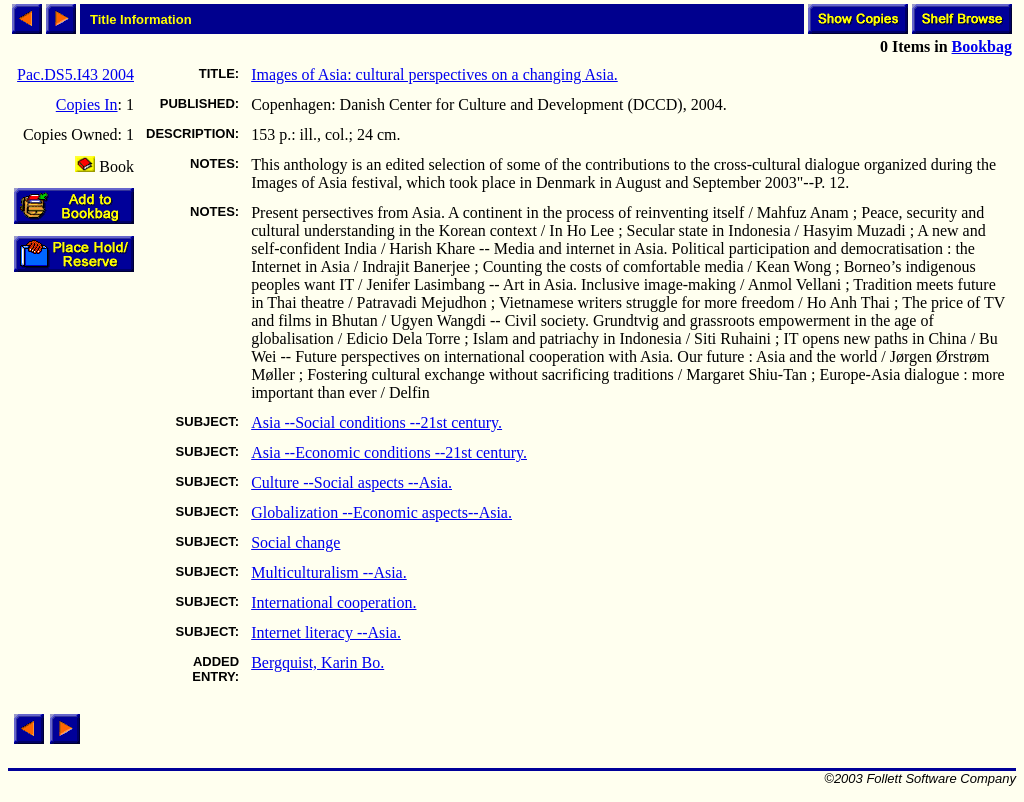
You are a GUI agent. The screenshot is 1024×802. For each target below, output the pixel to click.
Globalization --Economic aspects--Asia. (381, 512)
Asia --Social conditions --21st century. (376, 422)
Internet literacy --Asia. (326, 632)
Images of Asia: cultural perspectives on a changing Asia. (434, 74)
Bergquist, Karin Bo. (317, 662)
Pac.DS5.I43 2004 (75, 74)
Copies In (87, 104)
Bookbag (982, 46)
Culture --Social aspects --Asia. (351, 482)
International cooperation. (333, 602)
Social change (295, 542)
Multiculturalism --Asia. (329, 572)
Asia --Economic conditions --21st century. (389, 452)
